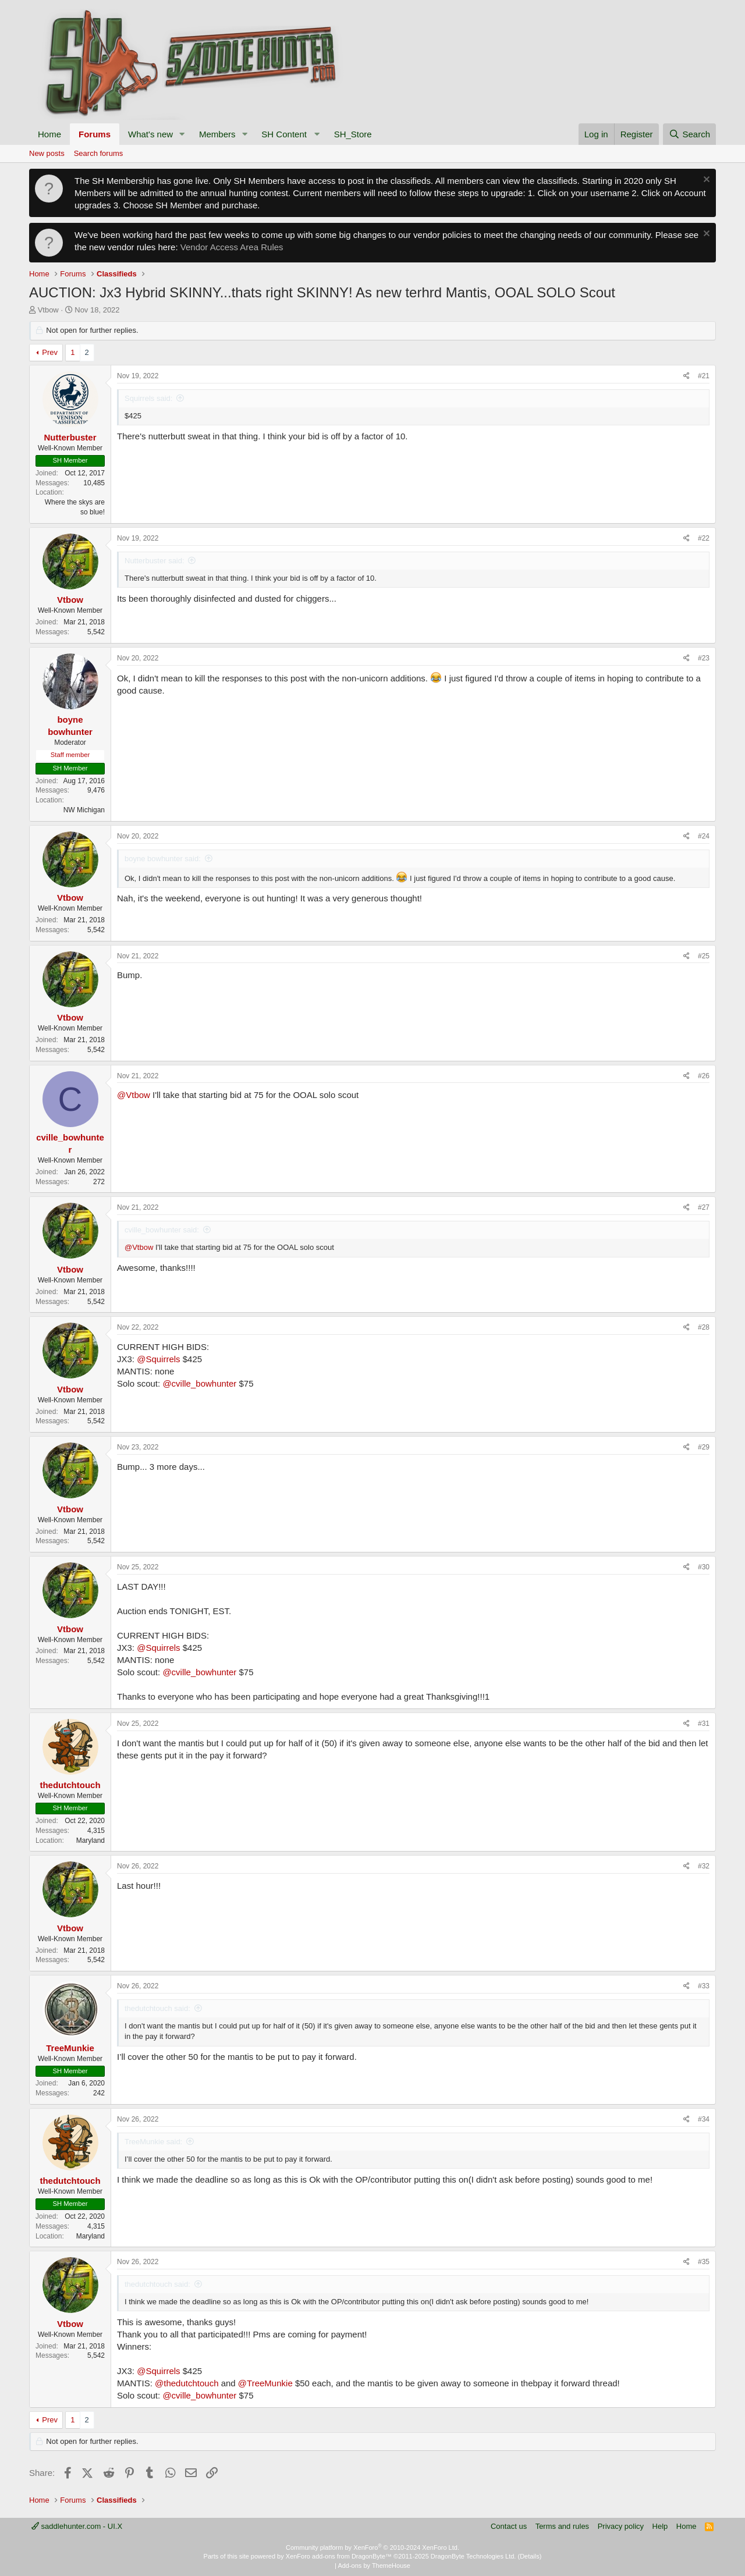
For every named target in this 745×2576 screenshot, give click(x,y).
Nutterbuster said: (155, 560)
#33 (703, 1986)
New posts (47, 153)
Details (530, 2556)
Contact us (509, 2526)
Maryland (90, 1840)
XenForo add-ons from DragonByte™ (339, 2556)
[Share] (686, 376)
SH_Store (353, 134)
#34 (703, 2119)
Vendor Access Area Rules (231, 247)
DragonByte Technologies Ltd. (473, 2556)
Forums (95, 134)
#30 (703, 1567)
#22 (703, 538)
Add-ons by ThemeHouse (374, 2565)
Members (217, 134)
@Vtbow (133, 1095)
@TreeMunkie (265, 2383)
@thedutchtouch (186, 2383)
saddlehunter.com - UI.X (76, 2526)
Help (660, 2526)
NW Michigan (84, 810)
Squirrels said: (148, 398)
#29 (703, 1447)
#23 (703, 658)
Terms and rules (562, 2526)
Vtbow (48, 309)
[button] (182, 134)
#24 (703, 836)
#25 (703, 956)
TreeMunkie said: (153, 2141)
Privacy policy (621, 2526)
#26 (703, 1076)
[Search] (689, 134)
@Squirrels (158, 1359)
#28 (703, 1327)
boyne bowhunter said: (163, 858)
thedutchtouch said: (157, 2008)
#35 (703, 2262)
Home (49, 134)
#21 (703, 376)
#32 (703, 1866)
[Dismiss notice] (705, 181)
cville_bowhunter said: (162, 1229)
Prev (50, 352)
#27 (703, 1207)
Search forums (98, 153)
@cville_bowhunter (199, 1383)
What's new (150, 134)
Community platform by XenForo (372, 2547)
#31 (703, 1723)
